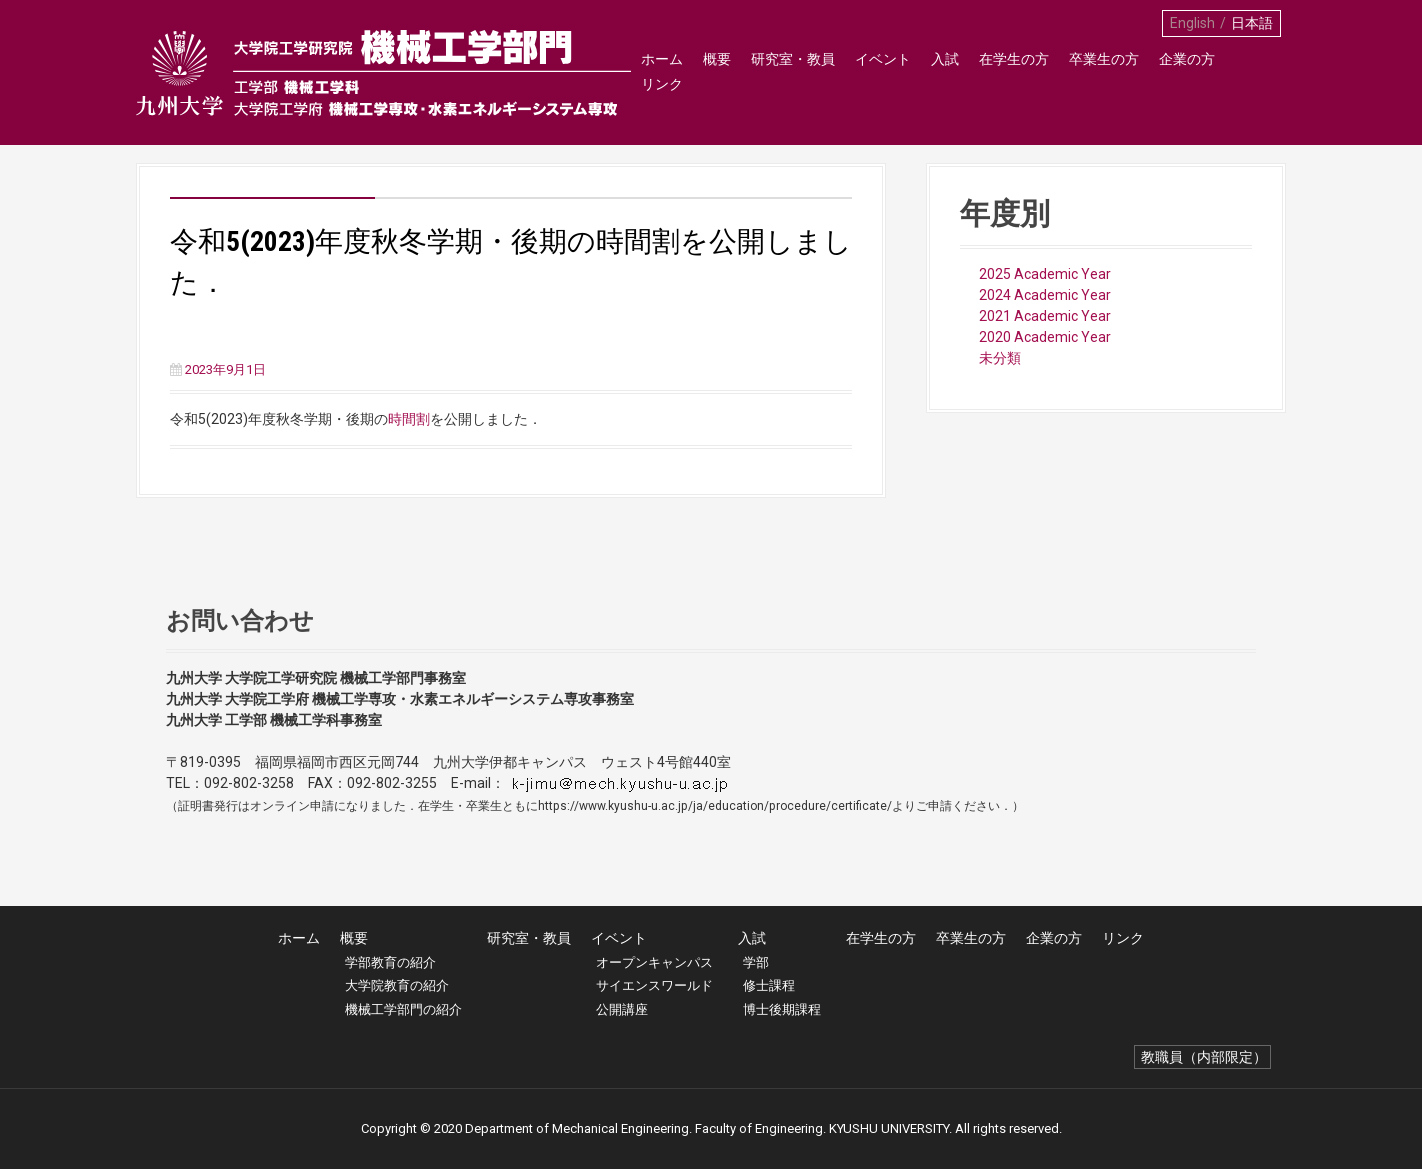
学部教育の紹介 (390, 962)
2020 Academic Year (1045, 337)
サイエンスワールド (654, 985)
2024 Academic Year (1045, 295)
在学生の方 (1013, 71)
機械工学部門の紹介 (403, 1009)
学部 (756, 962)
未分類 (1000, 358)
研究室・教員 (792, 71)
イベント (882, 71)
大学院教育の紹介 (397, 985)
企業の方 (1186, 71)
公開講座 (622, 1009)
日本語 (1252, 23)
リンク (1255, 71)
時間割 (409, 419)
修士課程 (769, 985)
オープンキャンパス (654, 962)
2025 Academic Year (1045, 274)
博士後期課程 (782, 1009)
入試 (944, 71)
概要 (716, 71)
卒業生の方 (1103, 71)
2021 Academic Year (1045, 316)
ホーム (661, 71)
